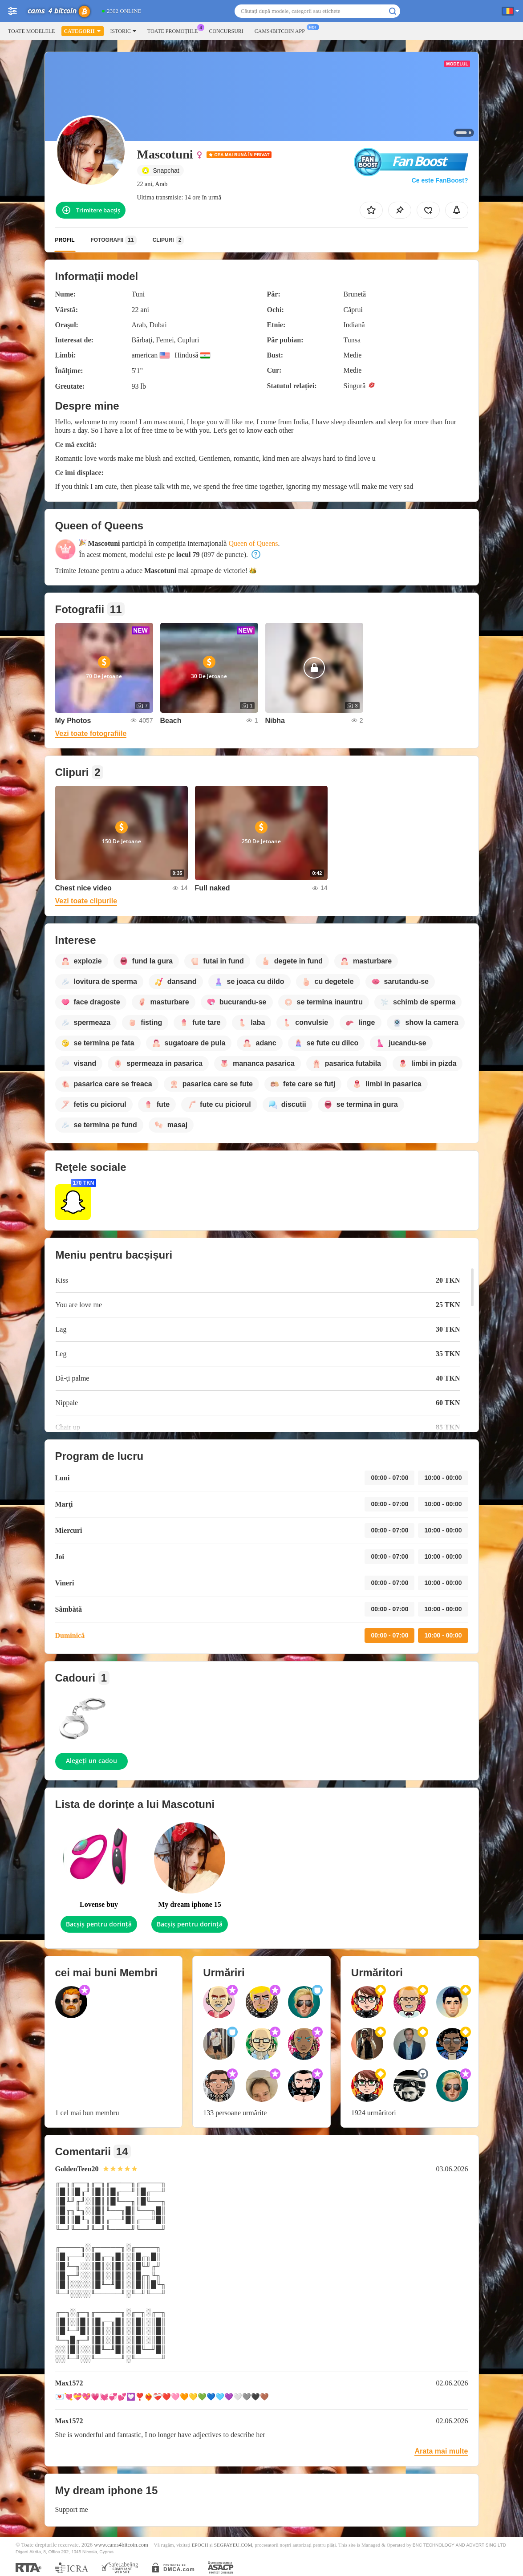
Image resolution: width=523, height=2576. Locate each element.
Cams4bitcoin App (282, 30)
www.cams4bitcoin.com (121, 2545)
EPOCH (199, 2545)
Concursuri (226, 31)
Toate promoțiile (174, 30)
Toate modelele (31, 31)
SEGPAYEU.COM (233, 2545)
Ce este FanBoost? (440, 180)
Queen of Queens (253, 543)
